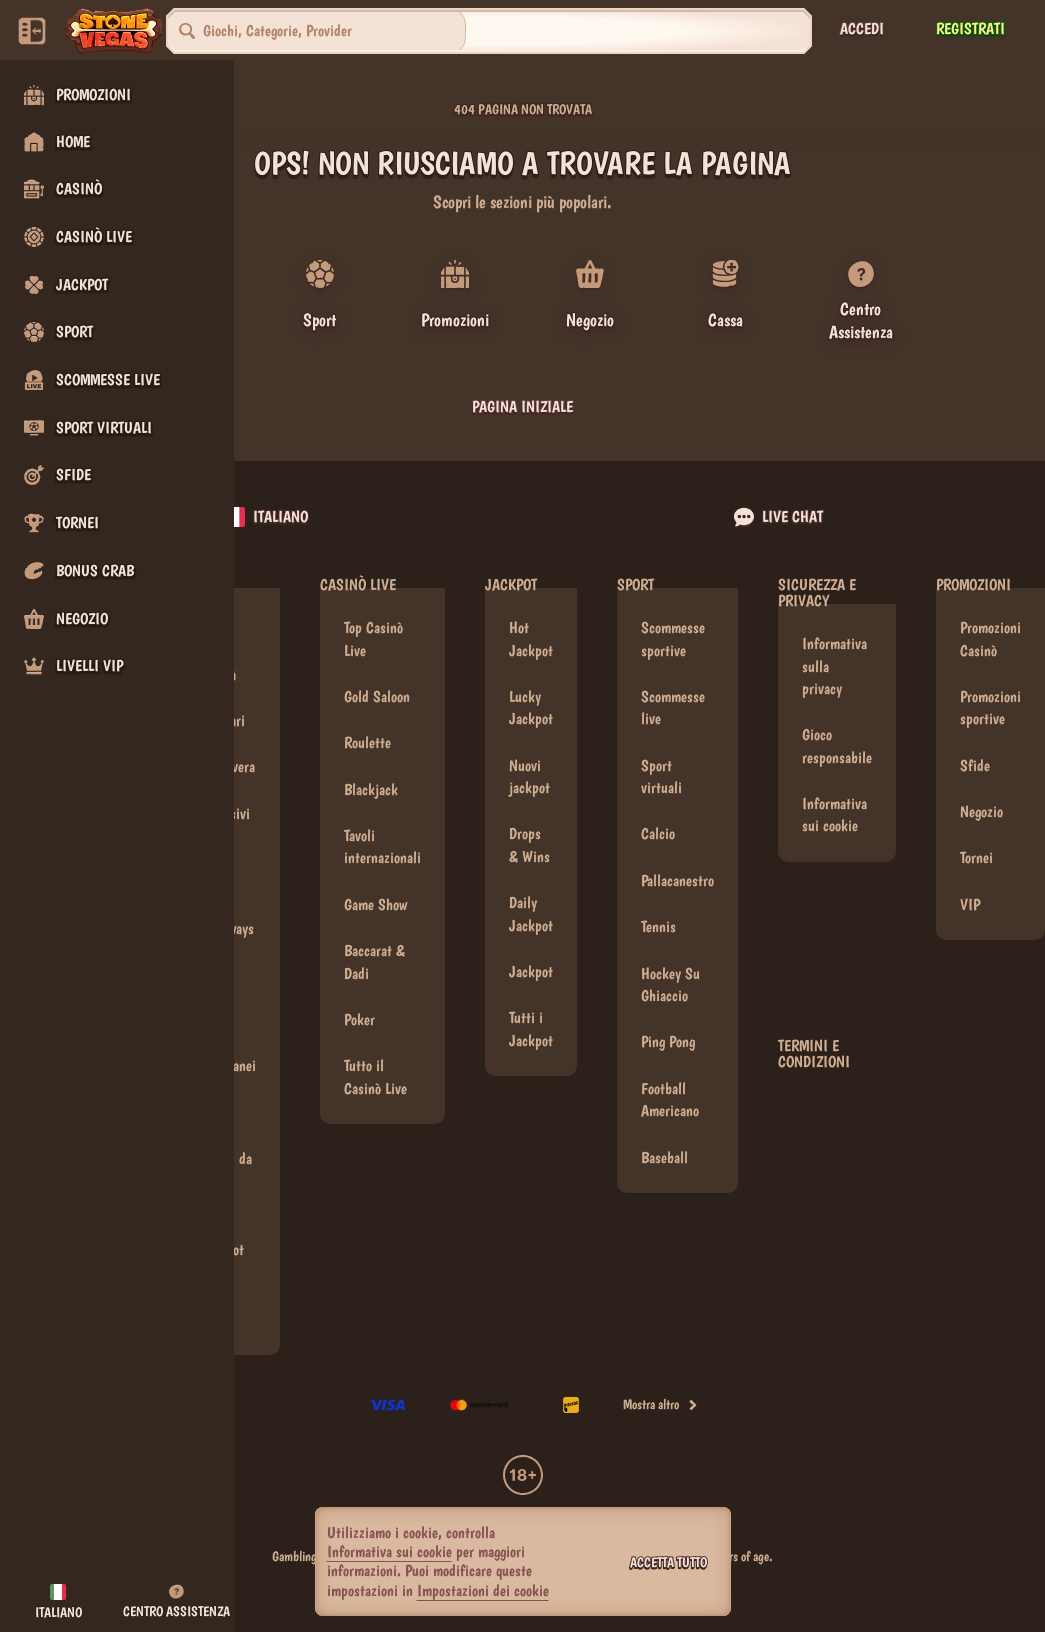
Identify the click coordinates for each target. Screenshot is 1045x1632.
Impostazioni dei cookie (483, 1591)
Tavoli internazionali (382, 822)
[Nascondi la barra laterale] (32, 31)
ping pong (668, 1017)
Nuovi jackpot (529, 752)
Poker (359, 995)
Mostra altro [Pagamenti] (661, 1380)
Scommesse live (673, 683)
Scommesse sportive (673, 614)
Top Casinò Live (373, 614)
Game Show (375, 880)
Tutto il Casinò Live (375, 1052)
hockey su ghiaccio (670, 960)
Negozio (981, 787)
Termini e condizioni (814, 1030)
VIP (970, 880)
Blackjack (371, 765)
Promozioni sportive (990, 683)
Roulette (367, 718)
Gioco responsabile (837, 721)
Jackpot (531, 947)
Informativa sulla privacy (834, 642)
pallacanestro (677, 856)
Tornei (976, 833)
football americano (670, 1075)
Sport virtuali (661, 752)
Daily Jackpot (531, 889)
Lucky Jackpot (531, 683)
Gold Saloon (377, 672)
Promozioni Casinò (990, 614)
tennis (658, 902)
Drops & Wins (529, 820)
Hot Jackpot (531, 614)
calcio (658, 809)
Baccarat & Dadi (374, 937)
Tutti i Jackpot (531, 1004)
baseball (664, 1133)
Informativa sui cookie (834, 790)
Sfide (975, 741)
